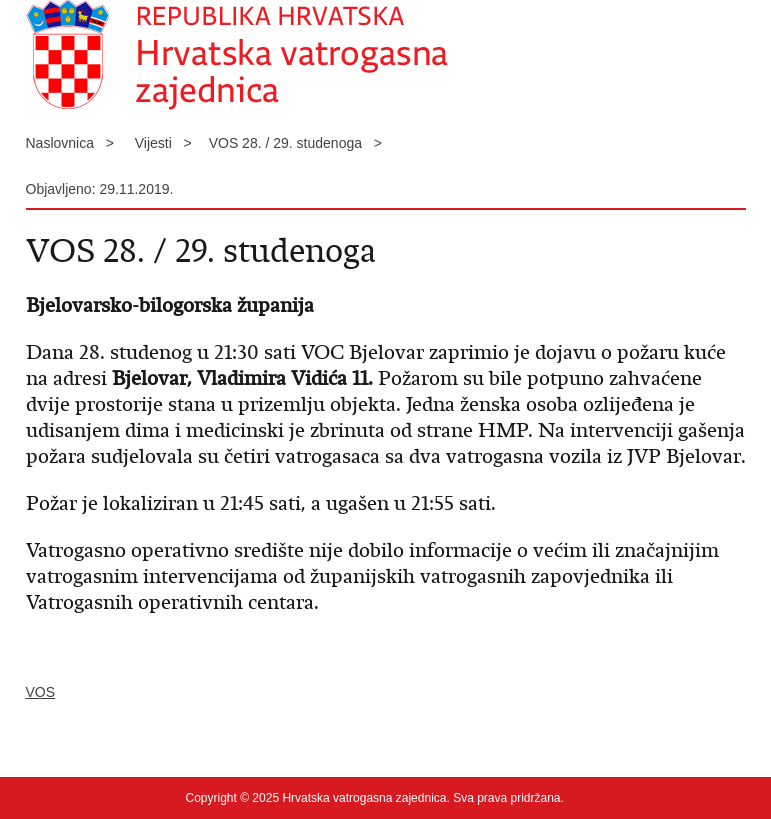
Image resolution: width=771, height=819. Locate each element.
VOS (41, 692)
